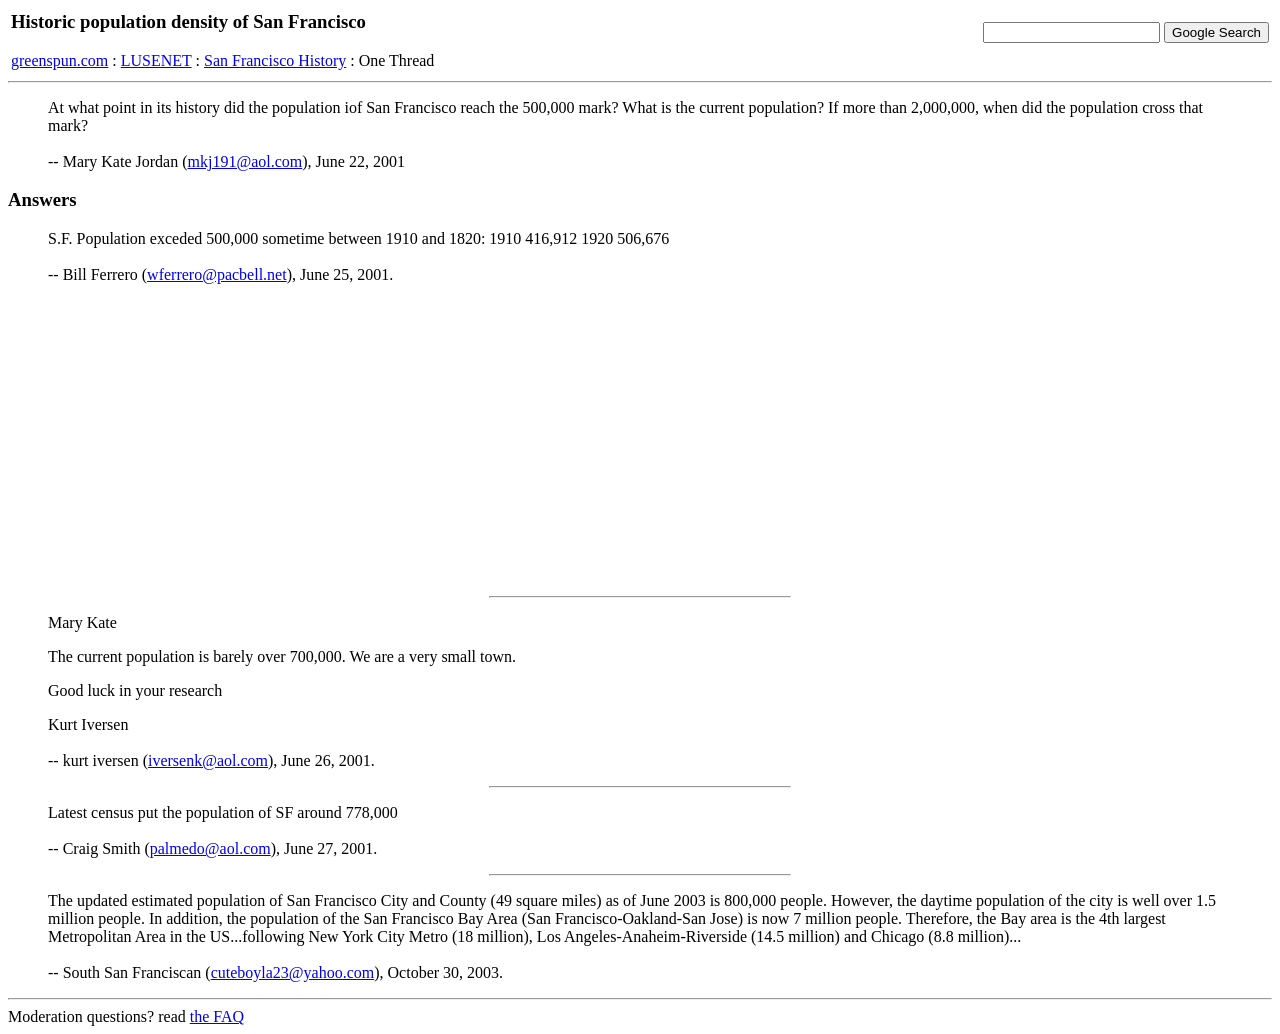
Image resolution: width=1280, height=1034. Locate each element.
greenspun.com (59, 60)
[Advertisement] (640, 440)
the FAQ (217, 1016)
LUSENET (156, 60)
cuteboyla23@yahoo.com (293, 972)
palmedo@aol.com (210, 848)
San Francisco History (275, 60)
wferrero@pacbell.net (217, 274)
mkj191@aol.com (245, 161)
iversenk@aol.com (208, 760)
